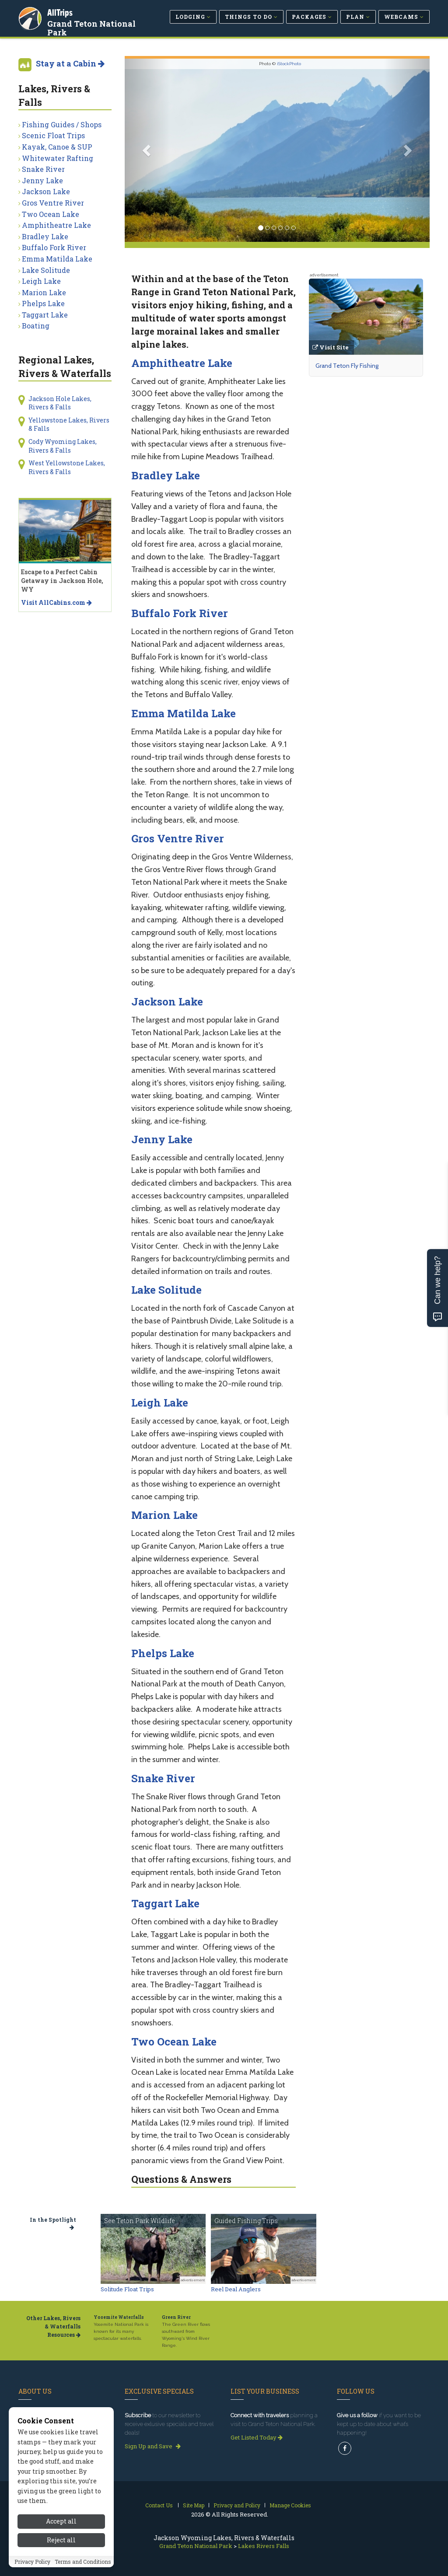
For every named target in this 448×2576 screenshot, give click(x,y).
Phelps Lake (162, 1653)
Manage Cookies (290, 2505)
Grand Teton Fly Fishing (346, 366)
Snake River (163, 1778)
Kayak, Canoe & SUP (57, 146)
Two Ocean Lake (174, 2042)
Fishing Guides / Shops (62, 124)
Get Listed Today (257, 2437)
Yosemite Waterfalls (119, 2317)
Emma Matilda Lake (183, 713)
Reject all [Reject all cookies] (61, 2559)
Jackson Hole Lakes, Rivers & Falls (59, 403)
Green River (176, 2317)
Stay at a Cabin (70, 63)
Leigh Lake (159, 1403)
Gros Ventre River (177, 838)
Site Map (193, 2505)
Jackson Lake (167, 1002)
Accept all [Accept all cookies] (61, 2540)
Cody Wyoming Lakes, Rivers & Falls (62, 445)
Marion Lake (164, 1515)
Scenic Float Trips (53, 135)
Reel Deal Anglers (236, 2289)
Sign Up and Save (153, 2446)
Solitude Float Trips (127, 2289)
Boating (35, 325)
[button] (148, 150)
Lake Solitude (166, 1290)
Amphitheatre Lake (181, 363)
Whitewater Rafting (57, 158)
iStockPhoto (289, 63)
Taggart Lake (165, 1903)
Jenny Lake (161, 1139)
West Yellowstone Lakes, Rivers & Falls (66, 467)
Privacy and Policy (237, 2505)
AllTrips (60, 12)
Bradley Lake (165, 475)
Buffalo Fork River (179, 613)
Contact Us (159, 2505)
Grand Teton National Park (91, 28)
